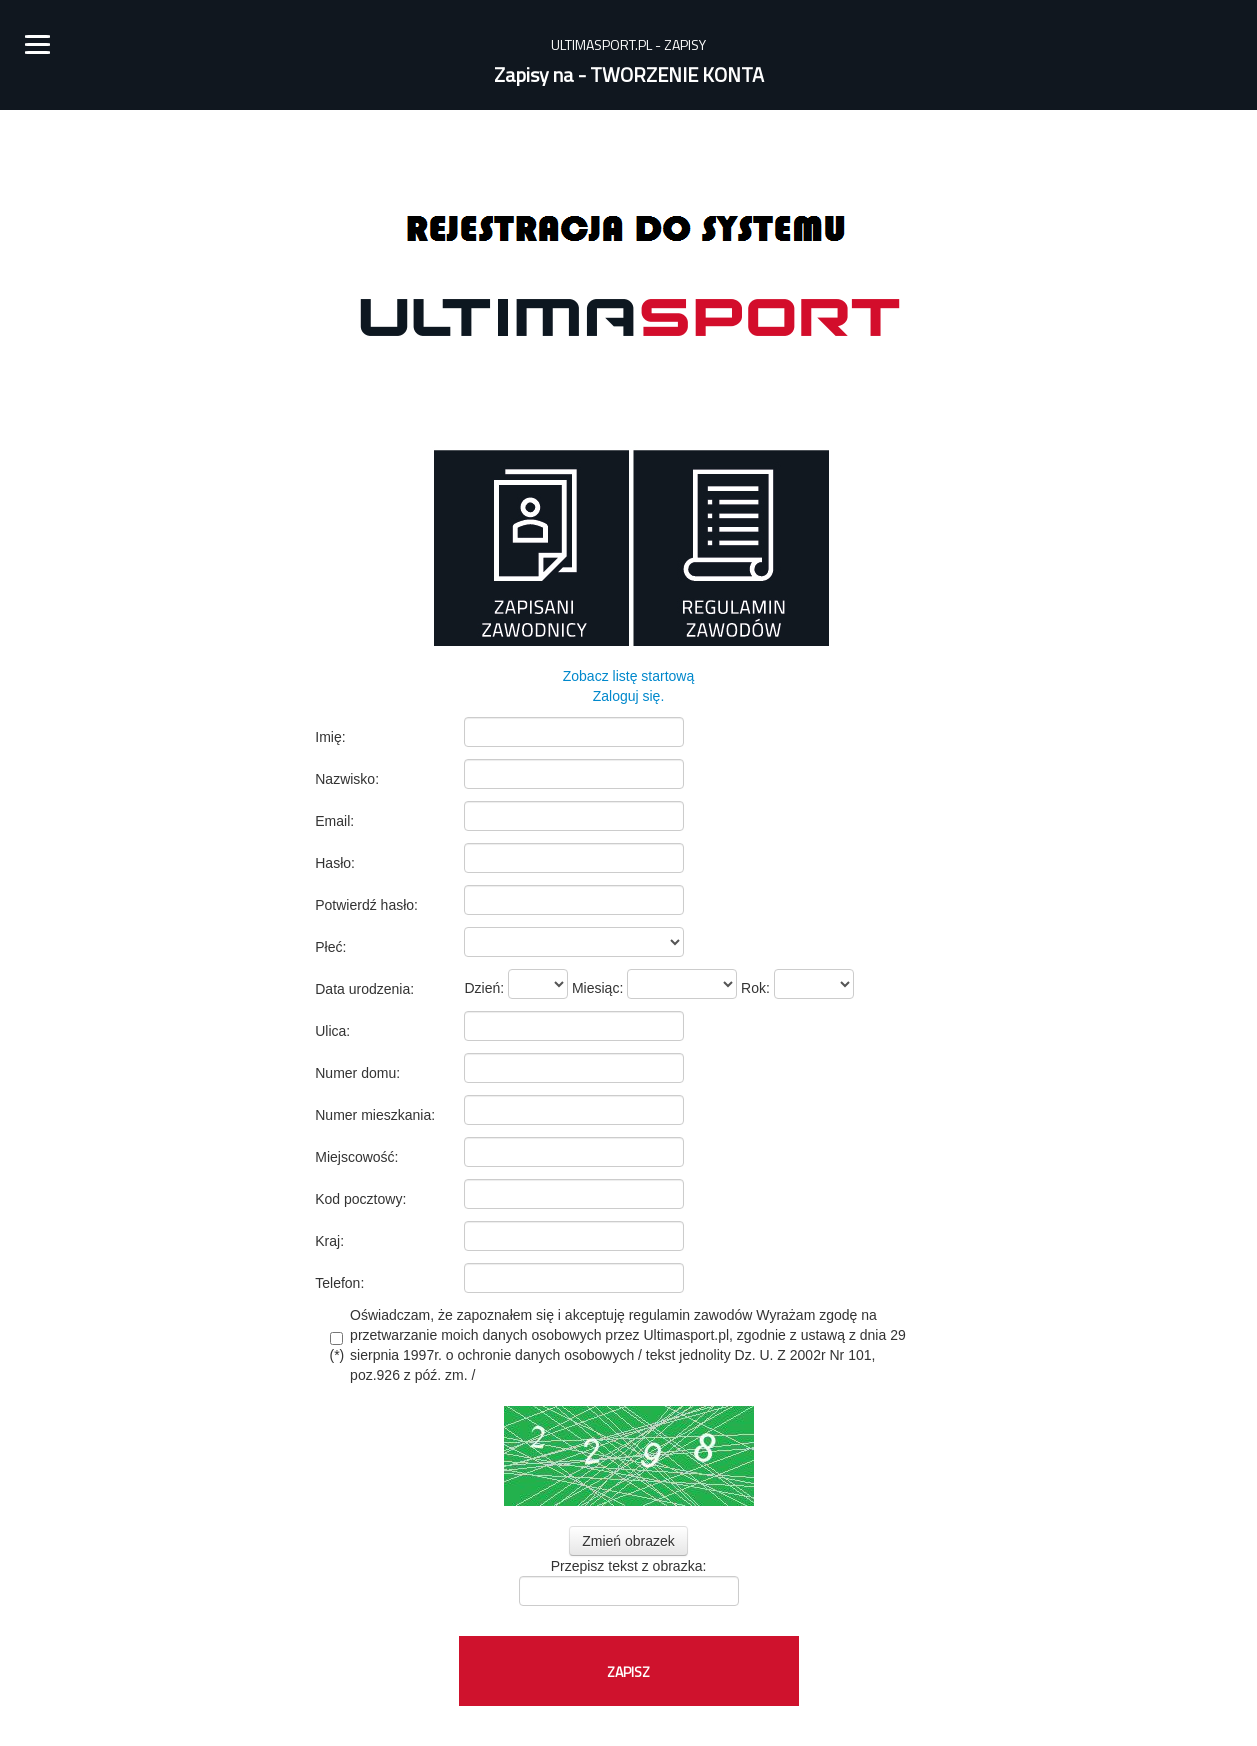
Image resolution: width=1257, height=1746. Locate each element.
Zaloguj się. (629, 696)
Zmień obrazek (628, 1541)
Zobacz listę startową (629, 676)
